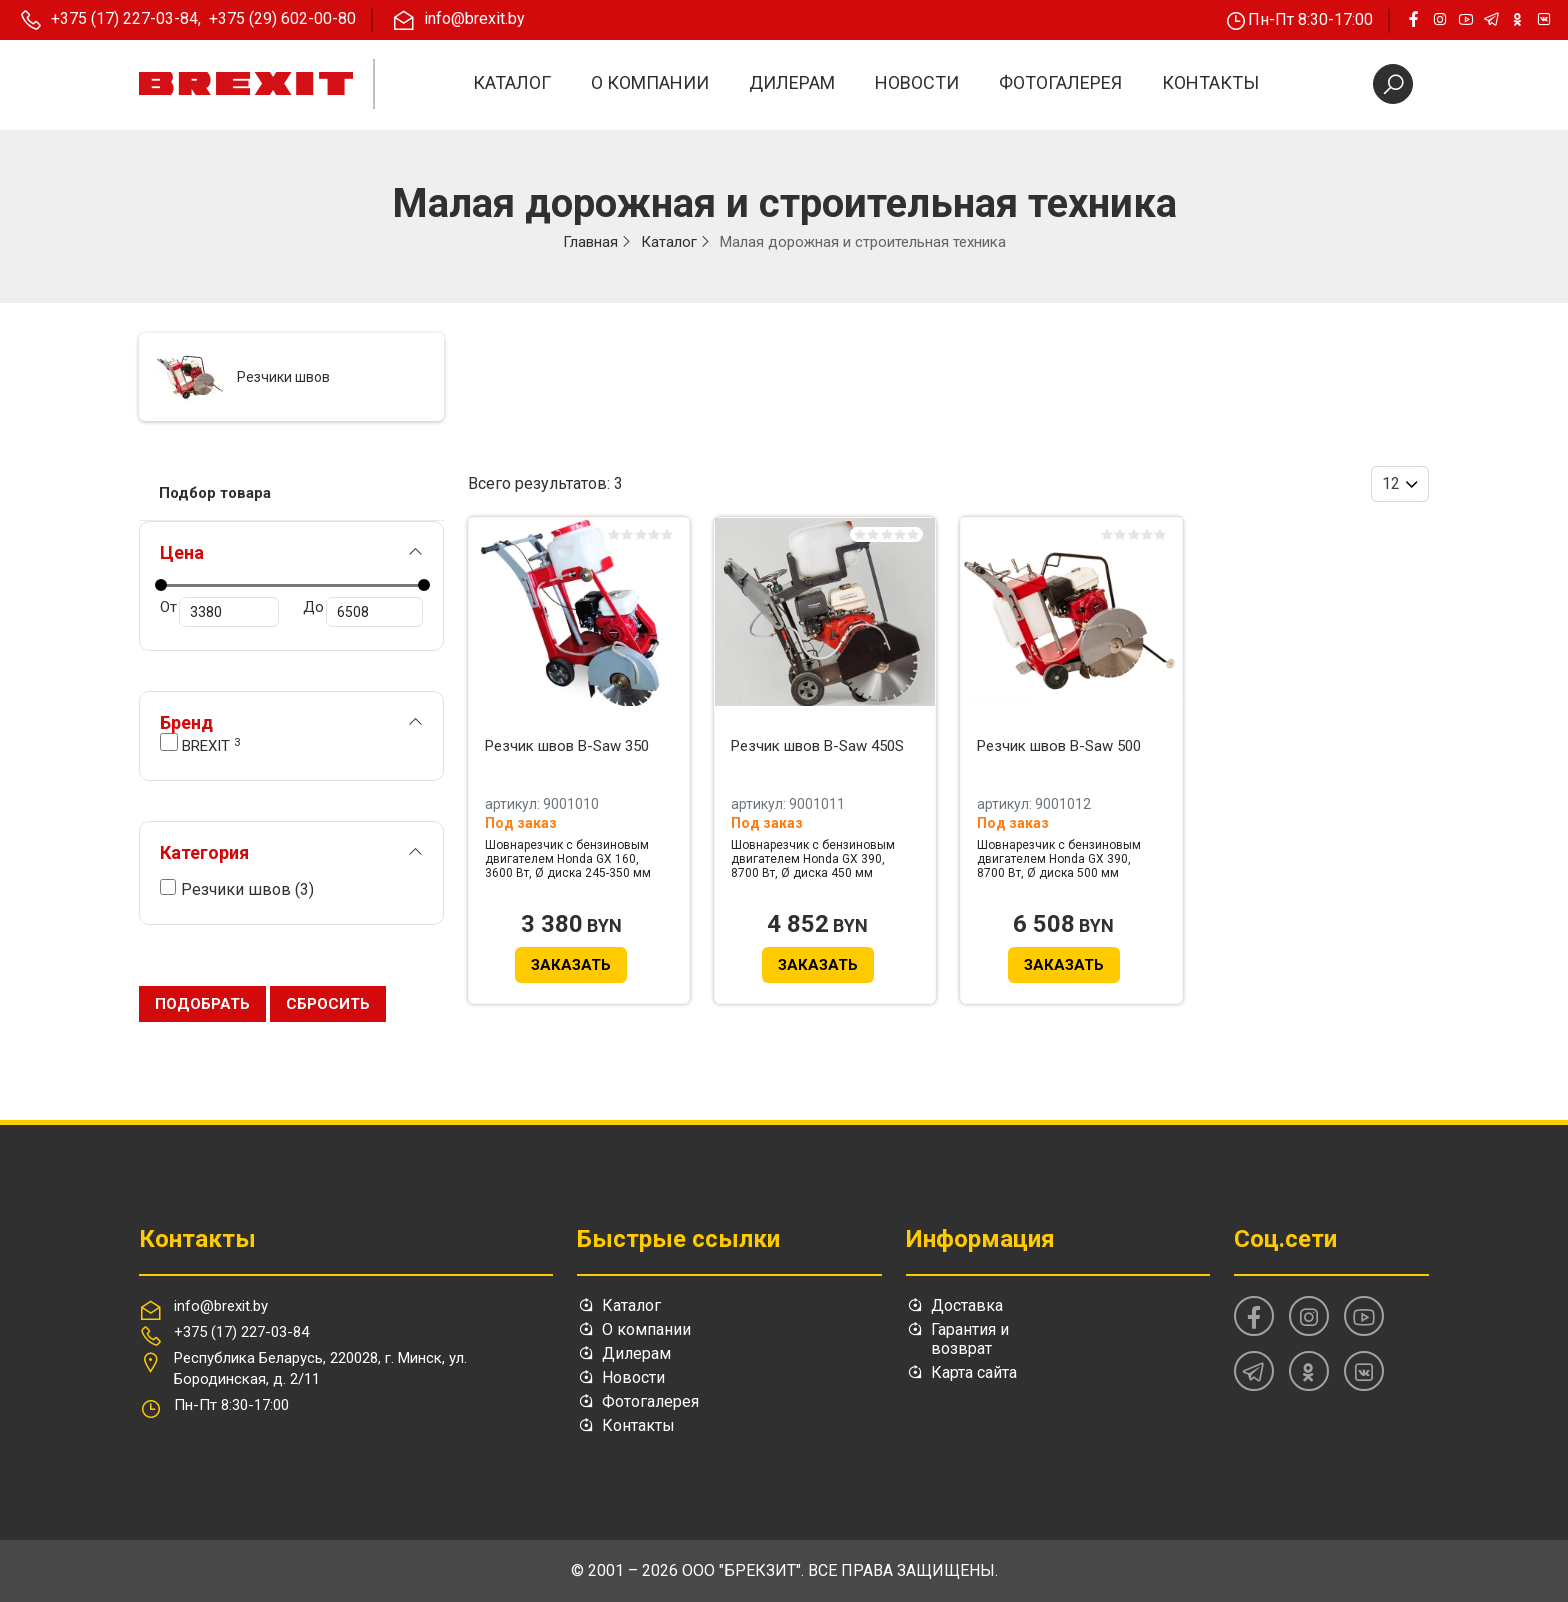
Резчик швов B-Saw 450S (817, 746)
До (362, 612)
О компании (650, 82)
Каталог (512, 82)
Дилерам (792, 82)
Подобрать (202, 1004)
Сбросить (328, 1004)
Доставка (967, 1305)
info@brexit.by (221, 1306)
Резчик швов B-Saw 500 (1059, 746)
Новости (917, 82)
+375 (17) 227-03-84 (241, 1332)
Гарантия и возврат (970, 1339)
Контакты (1210, 82)
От (219, 612)
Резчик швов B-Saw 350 (567, 746)
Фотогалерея (1060, 82)
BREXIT (200, 744)
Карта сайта (974, 1372)
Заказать (571, 965)
